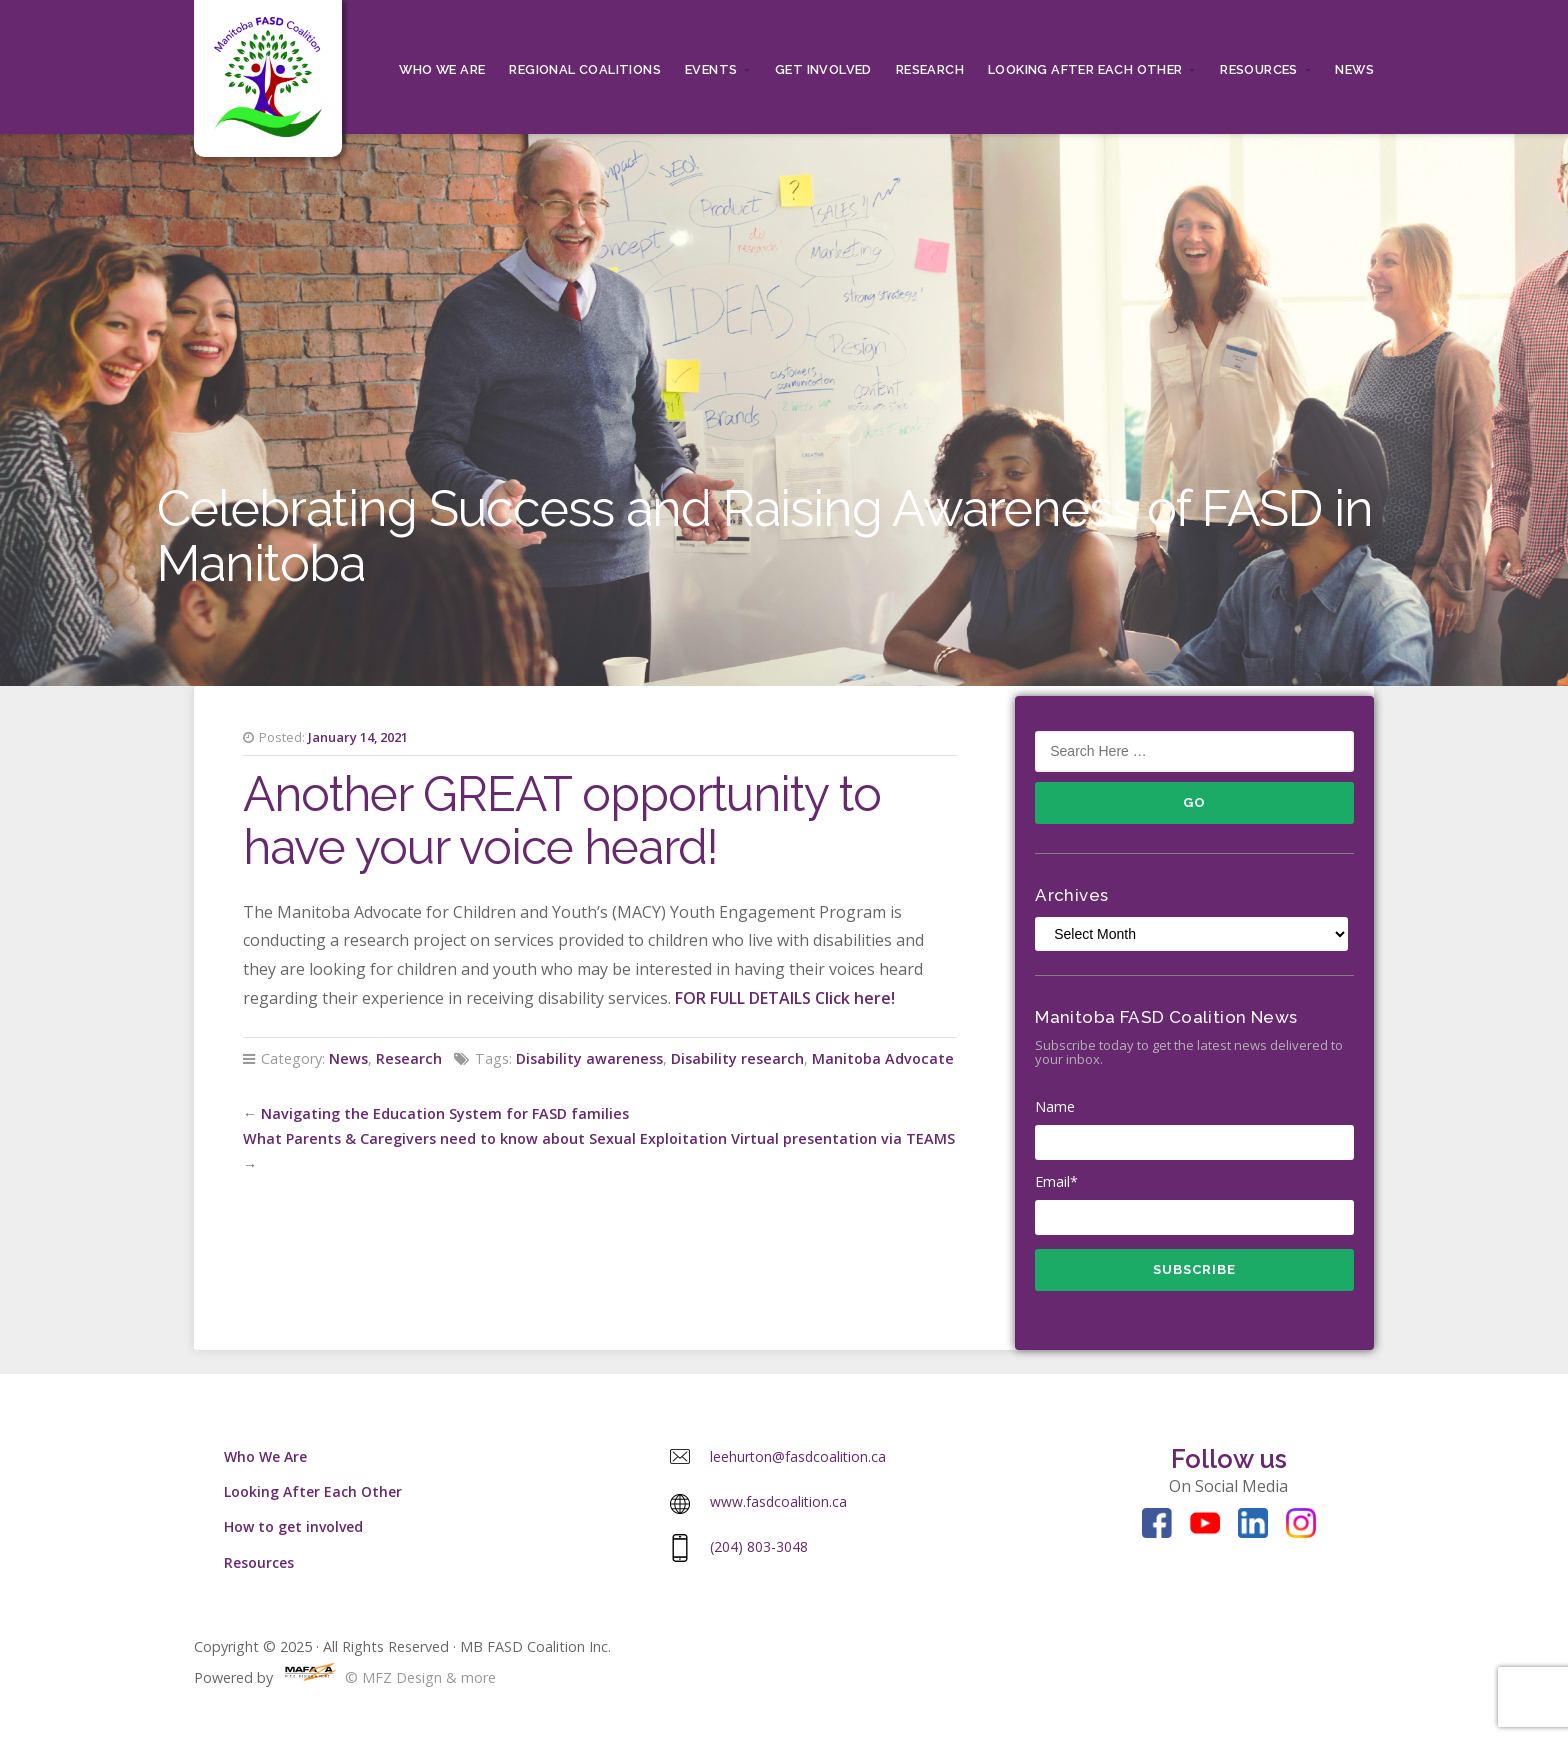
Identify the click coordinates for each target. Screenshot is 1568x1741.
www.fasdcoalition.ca (778, 1501)
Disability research (737, 1058)
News (1354, 69)
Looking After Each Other (1085, 69)
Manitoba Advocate (883, 1058)
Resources (1259, 69)
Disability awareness (589, 1058)
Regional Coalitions (585, 69)
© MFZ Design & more (386, 1677)
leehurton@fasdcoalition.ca (798, 1456)
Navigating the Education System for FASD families (445, 1113)
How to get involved (293, 1526)
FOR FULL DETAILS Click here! (785, 998)
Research (409, 1058)
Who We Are (442, 69)
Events (711, 69)
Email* (1194, 1204)
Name (1194, 1129)
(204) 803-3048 (759, 1546)
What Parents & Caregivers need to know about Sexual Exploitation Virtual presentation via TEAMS (599, 1138)
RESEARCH (930, 69)
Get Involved (823, 69)
